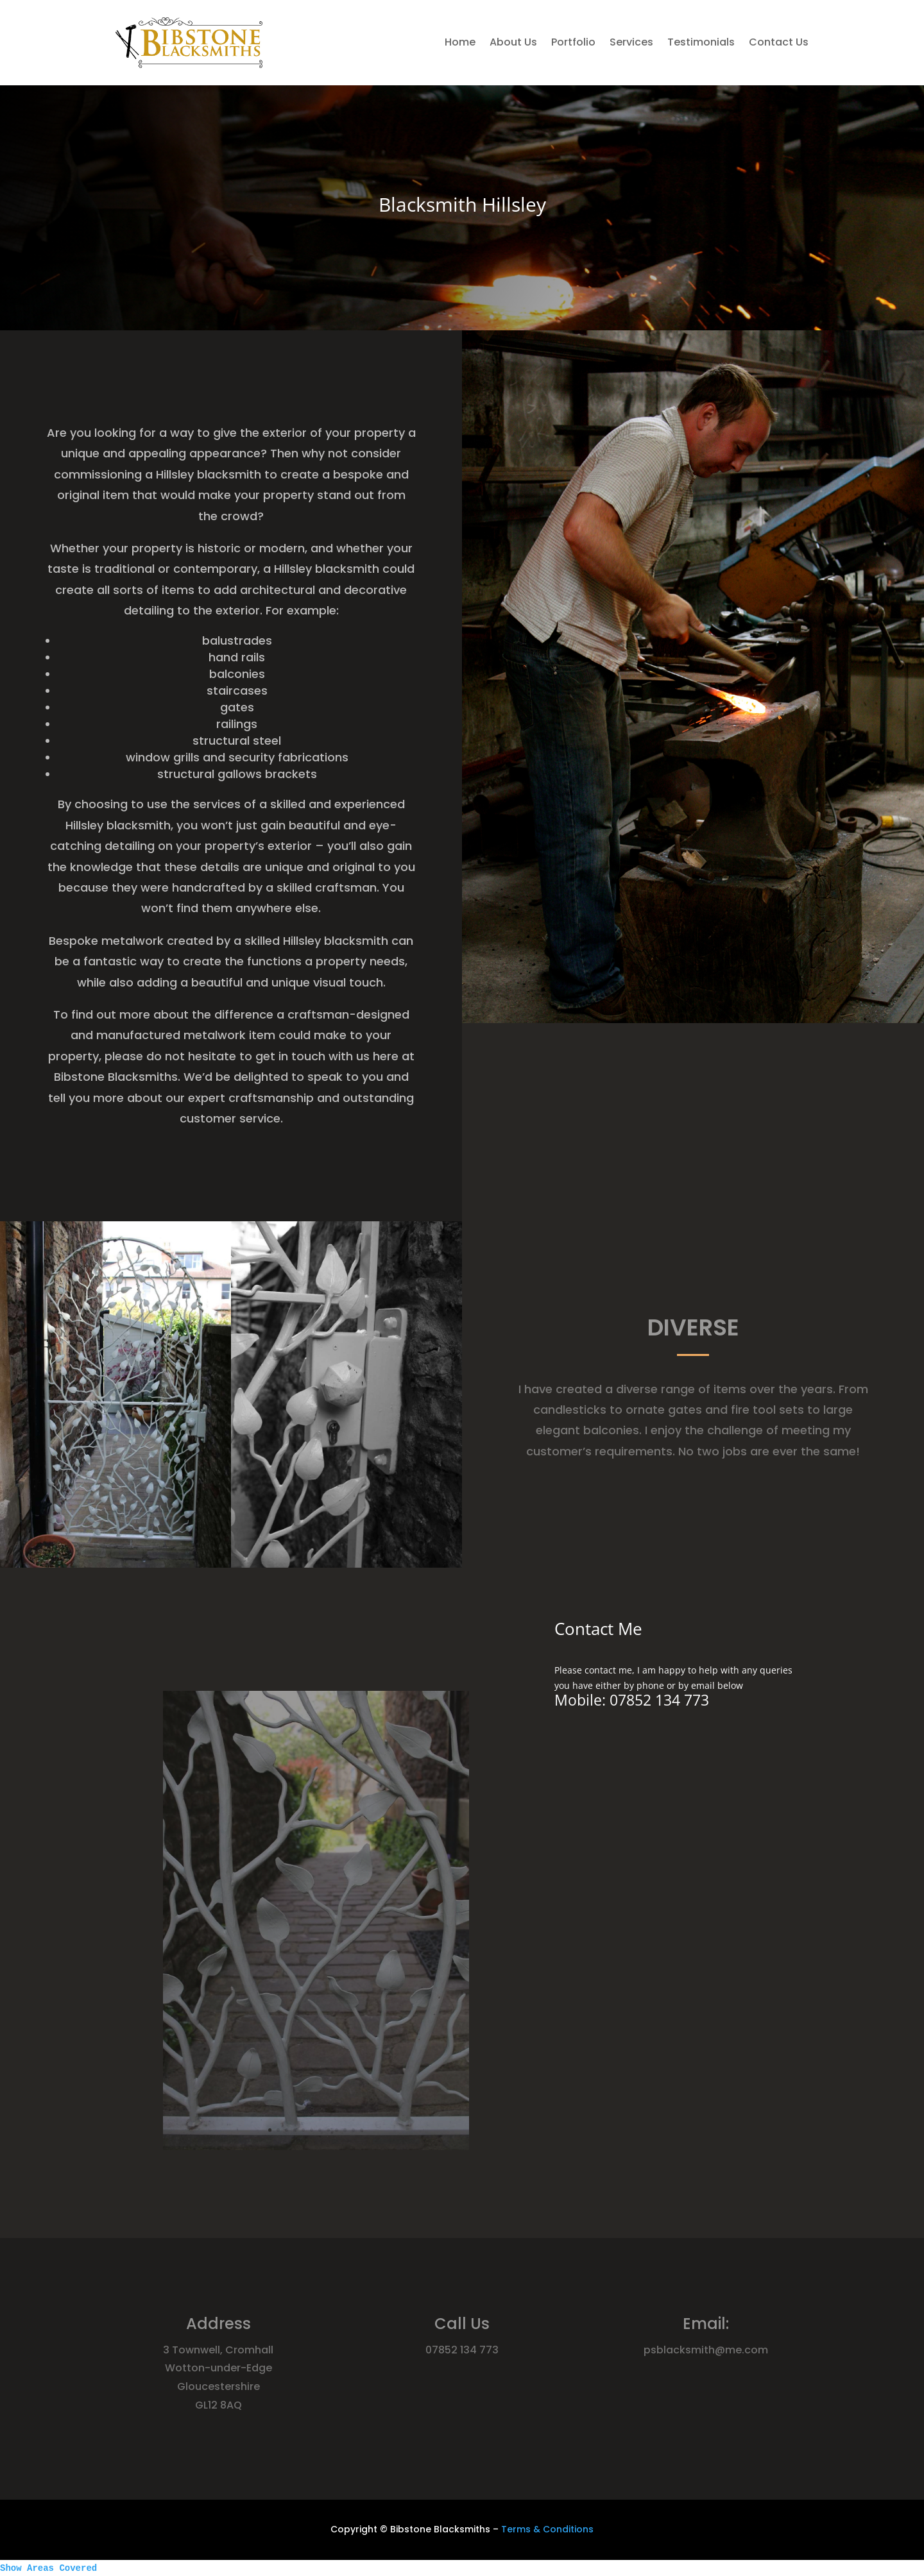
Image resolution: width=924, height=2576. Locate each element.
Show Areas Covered (48, 2568)
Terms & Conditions (547, 2529)
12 (347, 2065)
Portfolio (573, 42)
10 (336, 2065)
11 (342, 2065)
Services (631, 42)
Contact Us (779, 42)
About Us (513, 42)
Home (460, 42)
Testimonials (701, 42)
